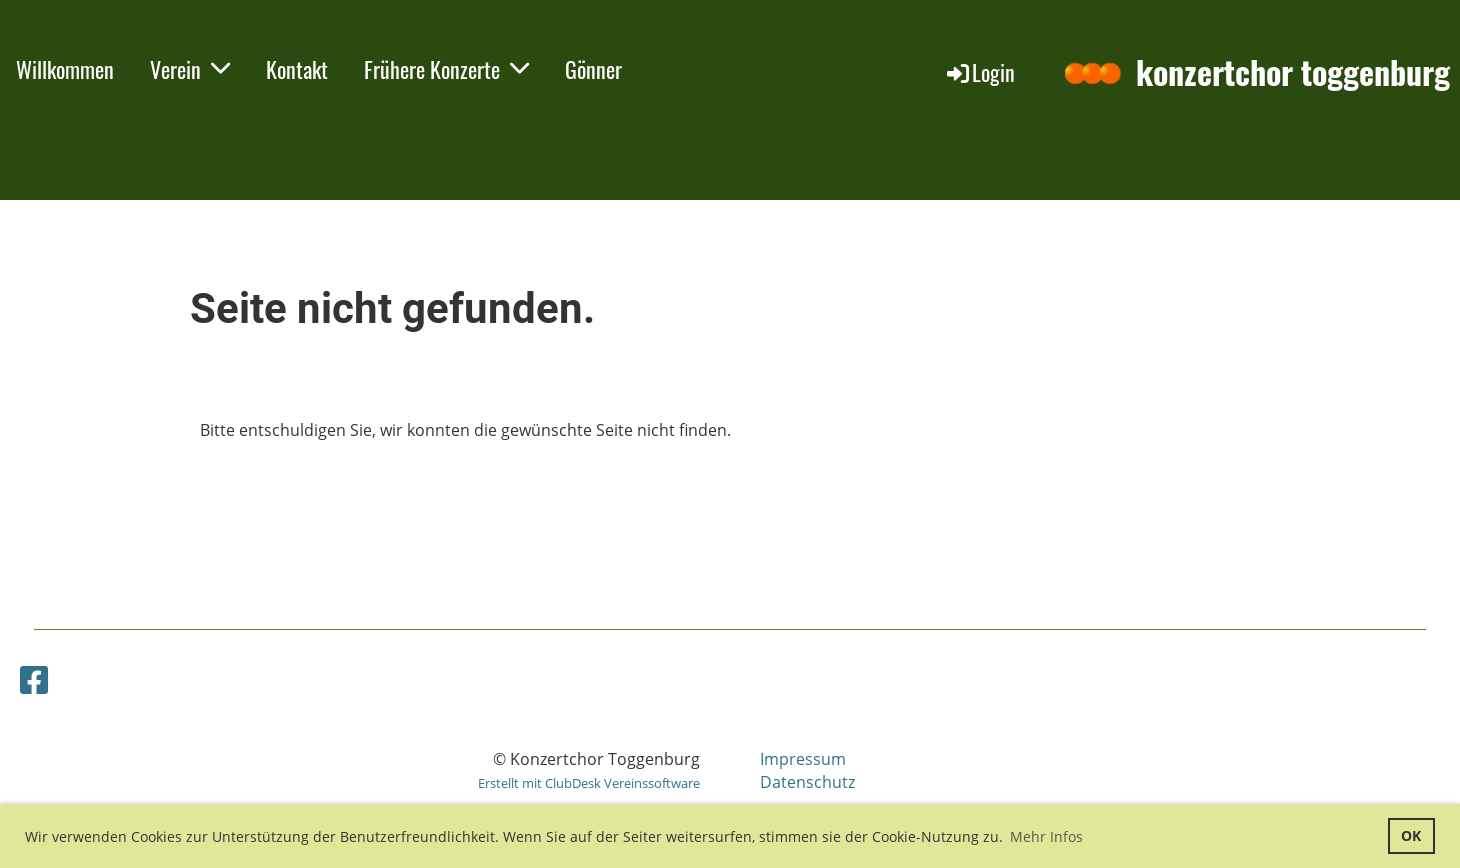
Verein (190, 69)
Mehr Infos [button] (1046, 836)
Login (979, 72)
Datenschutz (807, 782)
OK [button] (1411, 835)
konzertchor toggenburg (1293, 72)
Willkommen (65, 69)
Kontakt (297, 69)
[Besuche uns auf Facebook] (34, 679)
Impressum (803, 759)
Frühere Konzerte (446, 69)
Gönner (593, 69)
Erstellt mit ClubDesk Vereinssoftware (589, 783)
